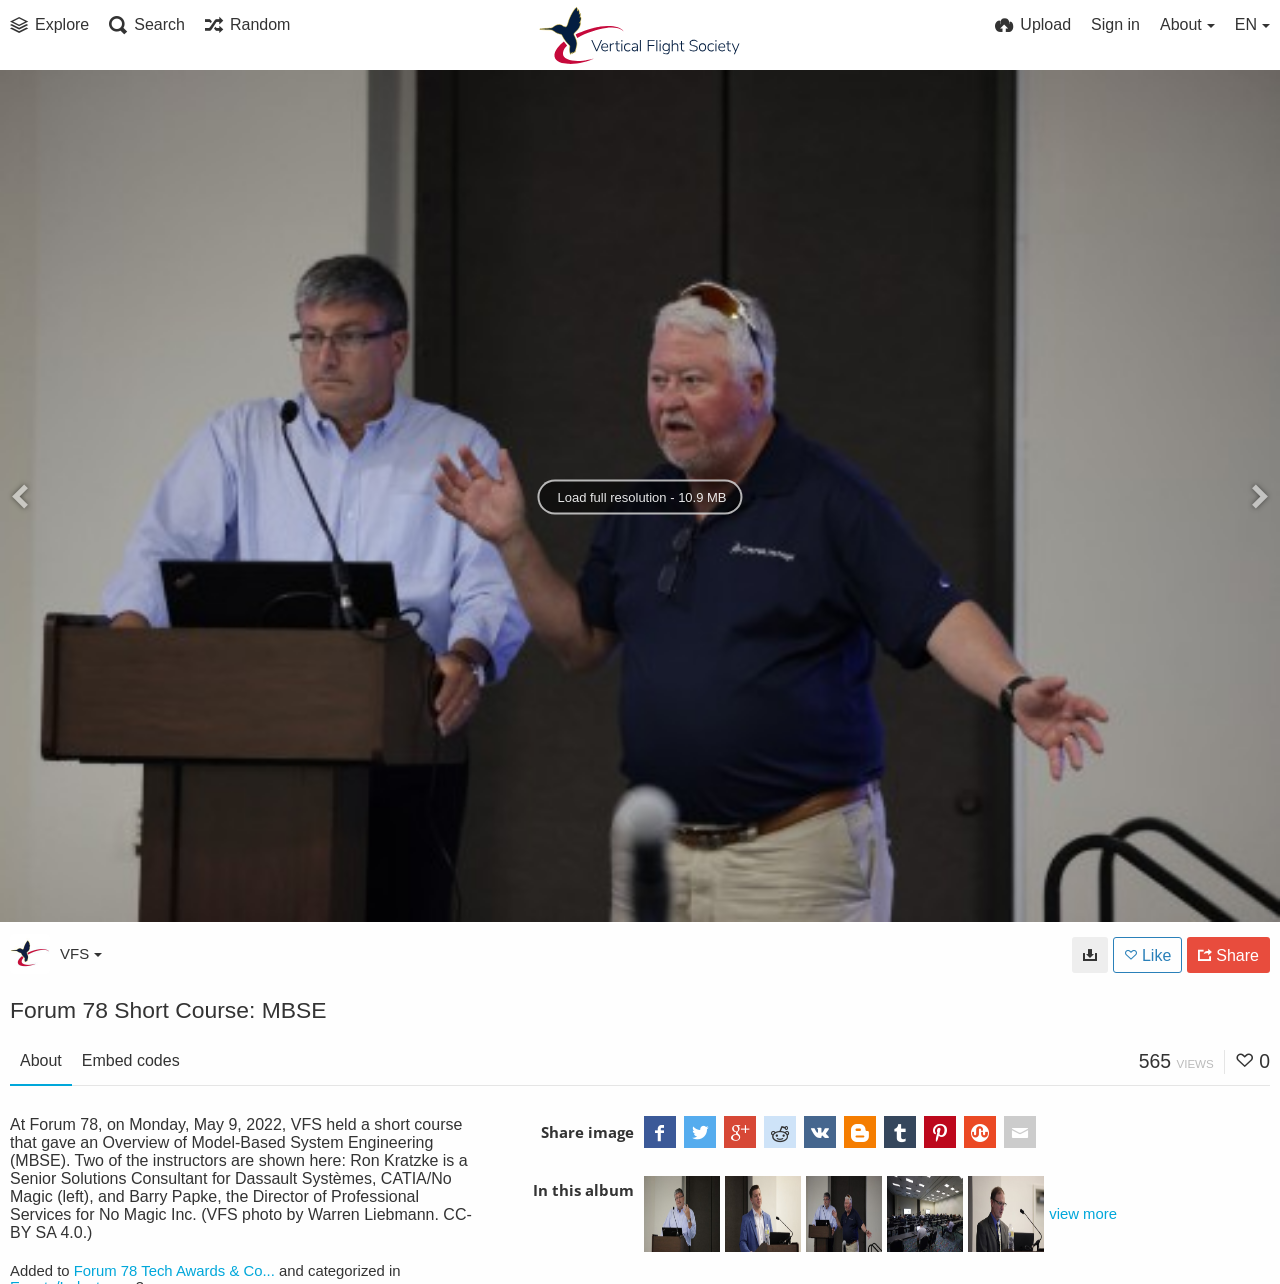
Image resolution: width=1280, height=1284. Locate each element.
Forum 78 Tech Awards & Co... (174, 1271)
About (41, 1060)
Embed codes (131, 1060)
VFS (81, 953)
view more (1083, 1214)
